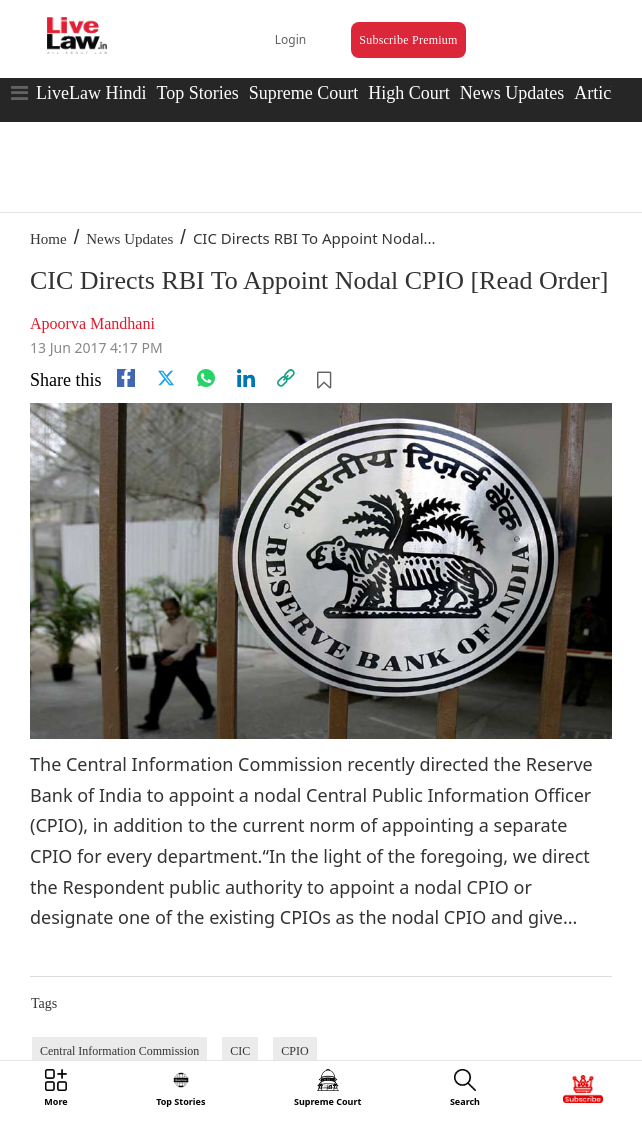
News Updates (512, 93)
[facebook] (126, 378)
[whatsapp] (206, 378)
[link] (286, 378)
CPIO (294, 1051)
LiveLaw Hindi (91, 93)
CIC (240, 1051)
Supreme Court (304, 93)
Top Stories (197, 93)
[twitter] (166, 378)
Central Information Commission (119, 1051)
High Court (409, 93)
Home (48, 239)
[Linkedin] (246, 378)
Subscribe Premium (408, 40)
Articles (602, 93)
